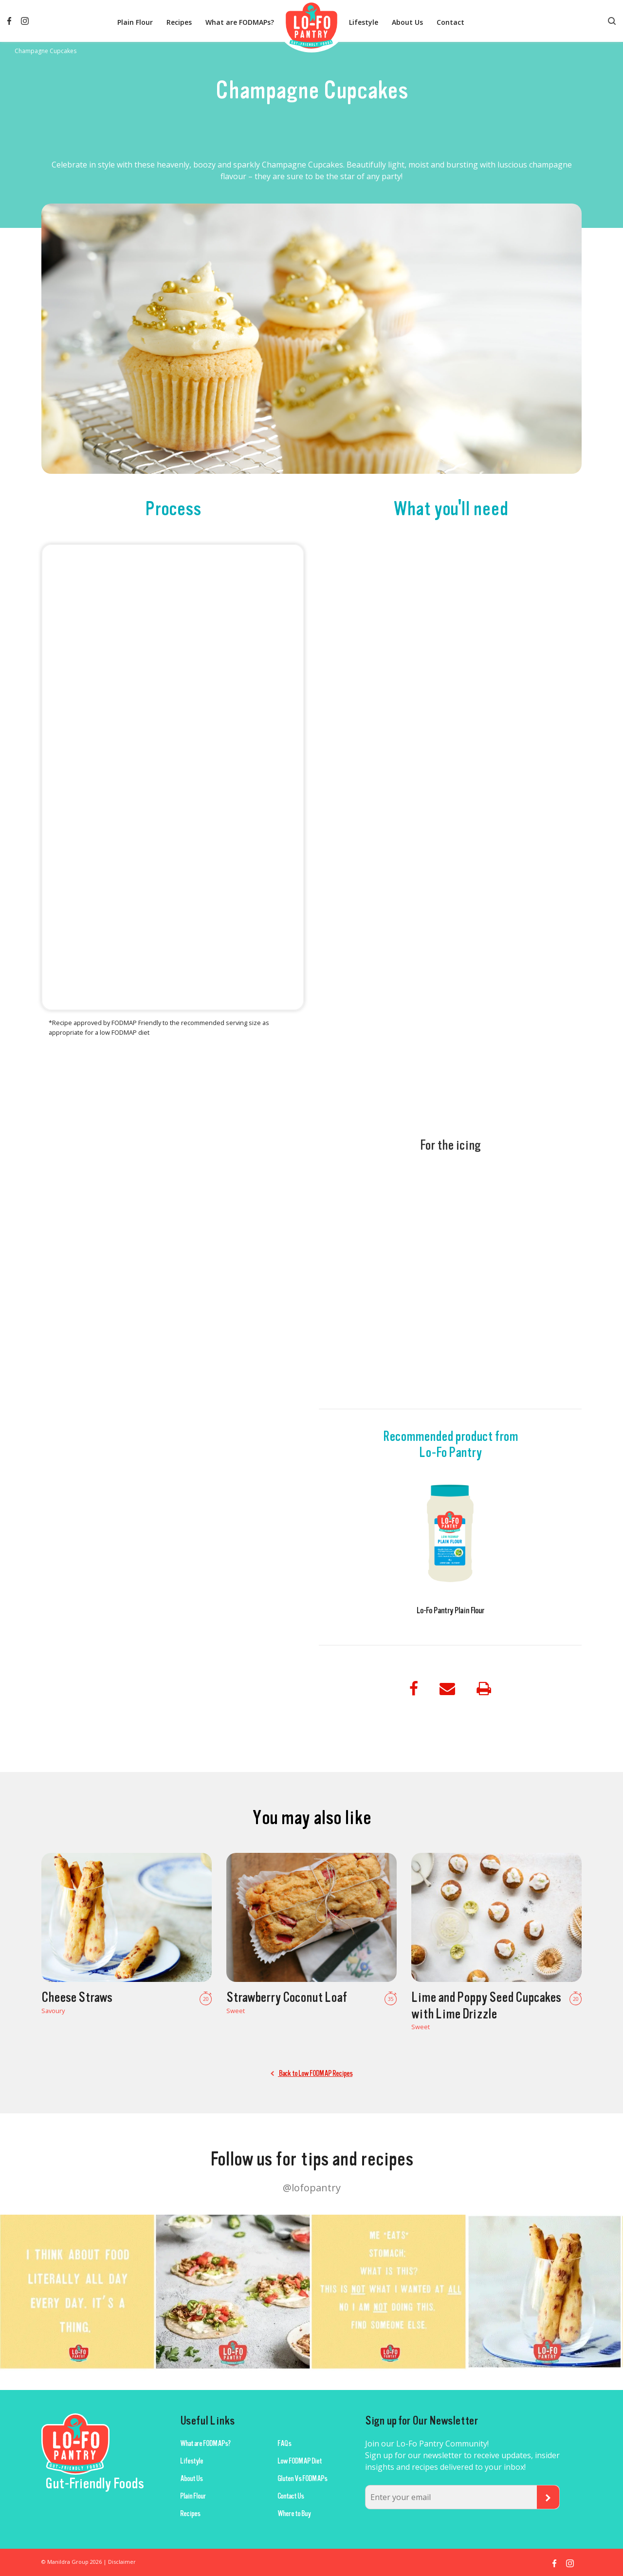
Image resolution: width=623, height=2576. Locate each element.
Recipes (179, 22)
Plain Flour (135, 22)
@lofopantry (312, 2187)
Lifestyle (363, 22)
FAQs (284, 2443)
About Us (407, 22)
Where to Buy (294, 2513)
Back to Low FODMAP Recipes (311, 2073)
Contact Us (290, 2496)
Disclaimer (122, 2561)
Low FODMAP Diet (299, 2461)
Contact (450, 22)
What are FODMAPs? (239, 22)
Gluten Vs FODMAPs (302, 2478)
